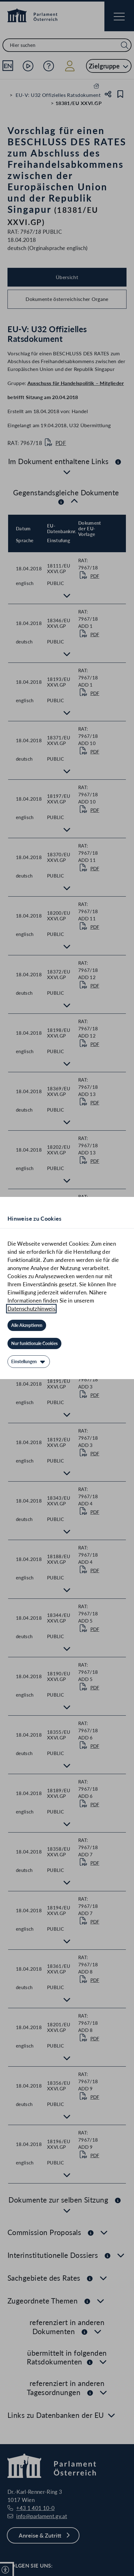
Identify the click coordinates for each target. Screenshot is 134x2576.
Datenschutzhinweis (31, 1308)
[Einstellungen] (28, 1361)
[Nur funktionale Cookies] (34, 1343)
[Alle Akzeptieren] (26, 1325)
